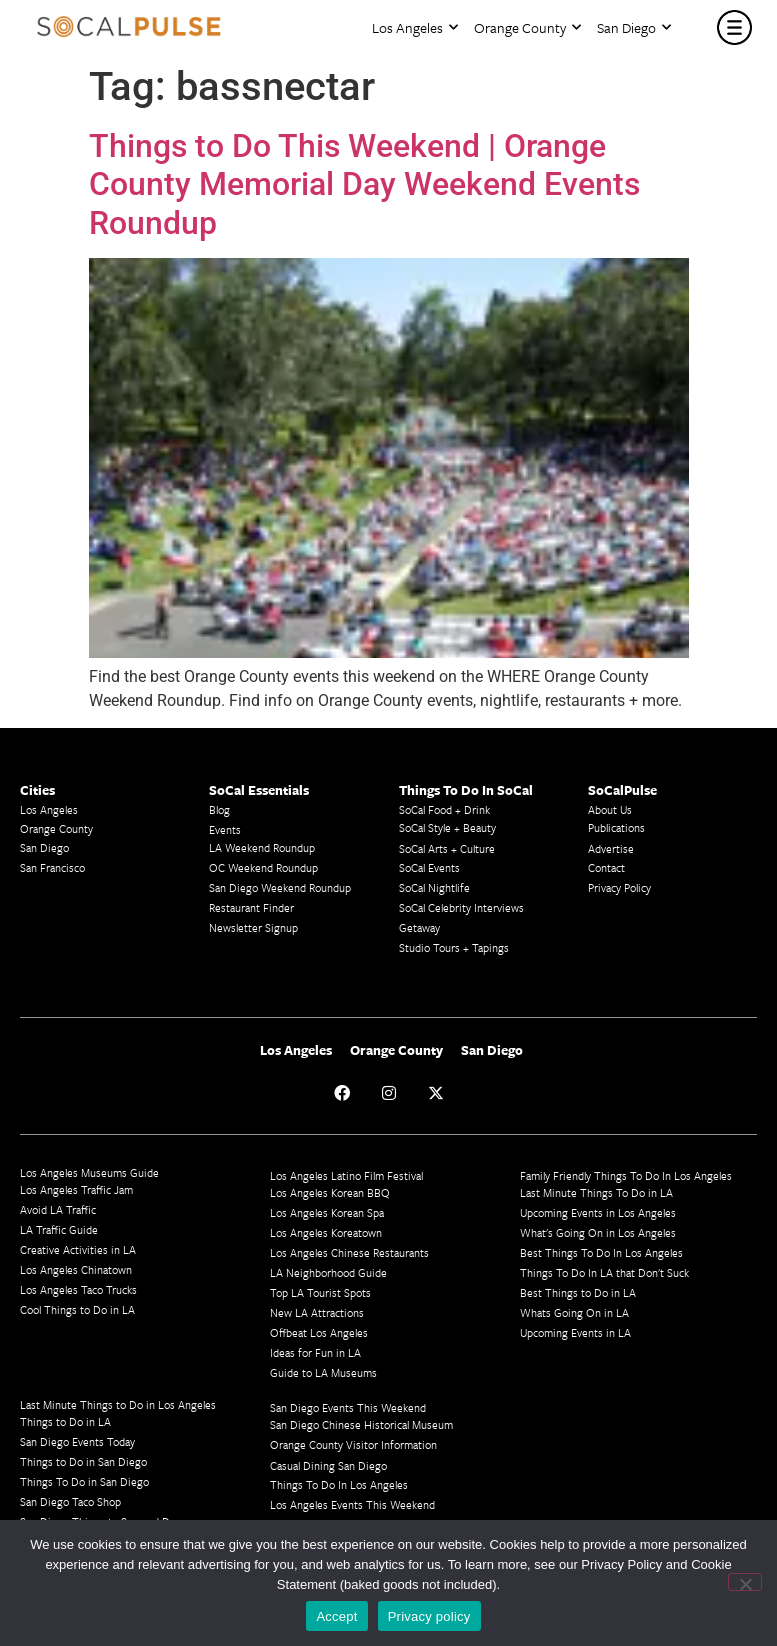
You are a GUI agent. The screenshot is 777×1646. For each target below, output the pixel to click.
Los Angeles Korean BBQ (330, 1192)
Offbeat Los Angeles (319, 1332)
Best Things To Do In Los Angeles (601, 1252)
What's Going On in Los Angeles (598, 1232)
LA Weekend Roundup (262, 847)
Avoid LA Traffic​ (58, 1209)
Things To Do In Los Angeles (339, 1484)
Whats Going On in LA (574, 1312)
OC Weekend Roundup (263, 867)
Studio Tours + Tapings (454, 947)
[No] (745, 1582)
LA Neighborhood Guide (328, 1272)
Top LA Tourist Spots (320, 1292)
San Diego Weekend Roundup (280, 887)
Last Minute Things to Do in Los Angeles (118, 1404)
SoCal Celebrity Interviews (461, 907)
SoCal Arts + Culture (447, 848)
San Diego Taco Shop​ (70, 1501)
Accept (336, 1616)
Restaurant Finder (251, 907)
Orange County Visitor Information (353, 1444)
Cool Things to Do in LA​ (77, 1309)
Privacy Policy (619, 887)
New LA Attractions (317, 1312)
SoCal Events (429, 867)
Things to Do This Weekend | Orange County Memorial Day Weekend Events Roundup (364, 184)
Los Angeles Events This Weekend (352, 1504)
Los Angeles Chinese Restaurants (349, 1252)
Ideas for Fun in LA (315, 1352)
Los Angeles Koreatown (326, 1232)
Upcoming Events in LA (575, 1332)
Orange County (527, 27)
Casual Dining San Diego (328, 1465)
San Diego (634, 27)
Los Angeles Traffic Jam (76, 1189)
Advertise (611, 848)
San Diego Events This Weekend (348, 1407)
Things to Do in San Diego (83, 1461)
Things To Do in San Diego (84, 1481)
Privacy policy (429, 1616)
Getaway (419, 927)
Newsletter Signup (253, 927)
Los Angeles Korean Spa (327, 1212)
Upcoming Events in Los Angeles (598, 1212)
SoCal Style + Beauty (447, 827)
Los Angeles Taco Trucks (78, 1289)
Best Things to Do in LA (578, 1292)
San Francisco (52, 867)
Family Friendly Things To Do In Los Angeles (626, 1175)
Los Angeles (415, 27)
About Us (610, 809)
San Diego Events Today (77, 1441)
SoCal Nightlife (434, 887)
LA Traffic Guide (59, 1229)
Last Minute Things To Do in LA (596, 1192)
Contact (606, 867)
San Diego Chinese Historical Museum (361, 1424)
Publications (616, 827)
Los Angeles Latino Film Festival (346, 1175)
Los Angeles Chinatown (76, 1269)
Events (225, 829)
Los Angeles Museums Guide (89, 1172)
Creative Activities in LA (78, 1249)
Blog (219, 809)
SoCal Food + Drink (444, 809)
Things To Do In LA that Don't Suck (604, 1272)
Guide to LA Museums (323, 1372)
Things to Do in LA (65, 1421)
